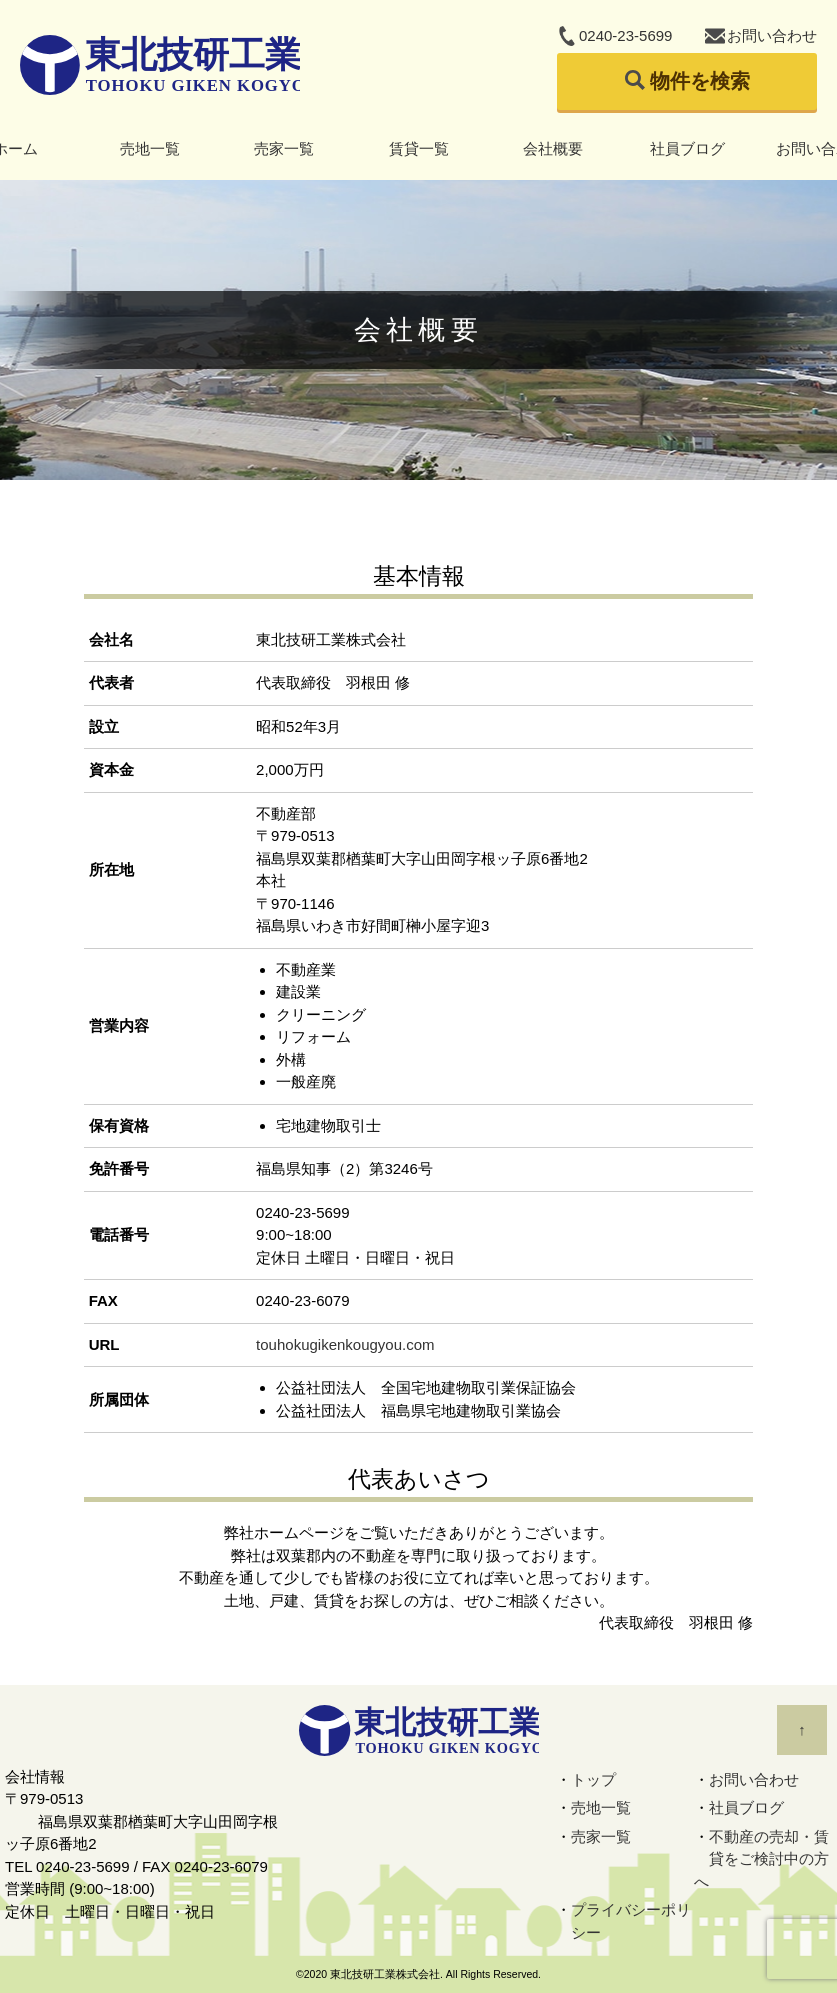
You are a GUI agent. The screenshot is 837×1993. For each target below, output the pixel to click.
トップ (593, 1779)
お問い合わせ (772, 35)
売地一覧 (150, 148)
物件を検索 (700, 81)
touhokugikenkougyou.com (345, 1344)
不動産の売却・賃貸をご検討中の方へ (761, 1859)
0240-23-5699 (625, 35)
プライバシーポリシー (631, 1921)
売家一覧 (284, 148)
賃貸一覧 (419, 148)
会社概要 (553, 148)
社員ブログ (687, 148)
